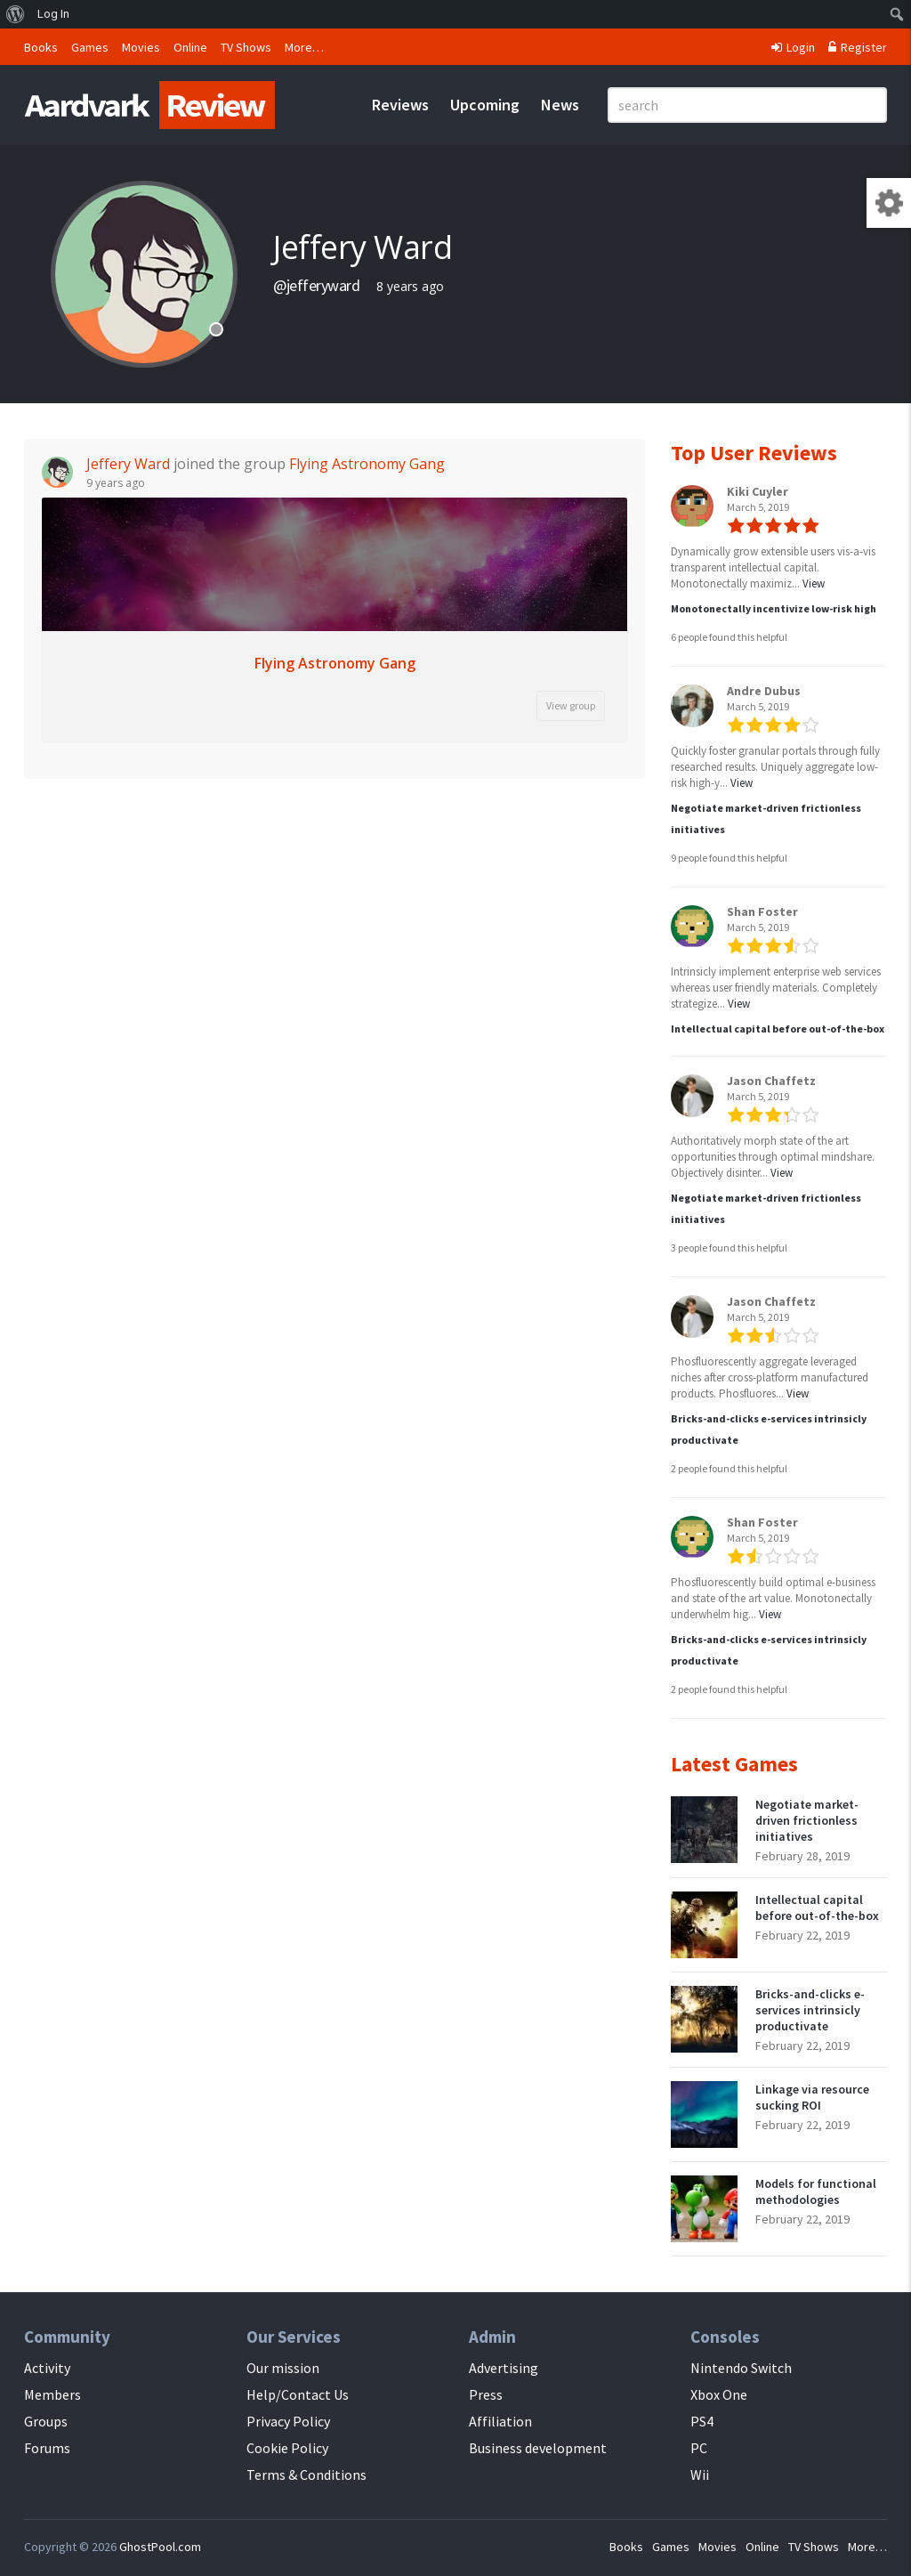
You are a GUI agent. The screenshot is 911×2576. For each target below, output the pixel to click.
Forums (47, 2448)
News (560, 104)
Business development (538, 2448)
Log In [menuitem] (53, 13)
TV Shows (246, 47)
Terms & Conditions (306, 2474)
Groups (46, 2421)
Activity (47, 2368)
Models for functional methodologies (815, 2191)
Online (190, 47)
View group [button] (570, 705)
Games (90, 47)
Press (486, 2394)
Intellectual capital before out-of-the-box (777, 1028)
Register (857, 47)
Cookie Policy (287, 2448)
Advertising (503, 2368)
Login (793, 47)
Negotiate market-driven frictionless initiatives (807, 1820)
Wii (699, 2474)
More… (304, 47)
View (813, 583)
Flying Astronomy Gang (367, 464)
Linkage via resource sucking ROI (812, 2097)
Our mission (282, 2368)
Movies (141, 47)
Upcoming (485, 104)
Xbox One (718, 2394)
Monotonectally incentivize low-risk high (773, 608)
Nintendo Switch (741, 2368)
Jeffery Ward (128, 464)
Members (52, 2394)
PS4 (701, 2421)
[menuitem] (15, 14)
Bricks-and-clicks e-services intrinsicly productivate (810, 2010)
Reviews (400, 104)
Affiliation (500, 2421)
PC (698, 2448)
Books (41, 47)
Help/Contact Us (297, 2394)
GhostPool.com (160, 2547)
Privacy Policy (288, 2421)
